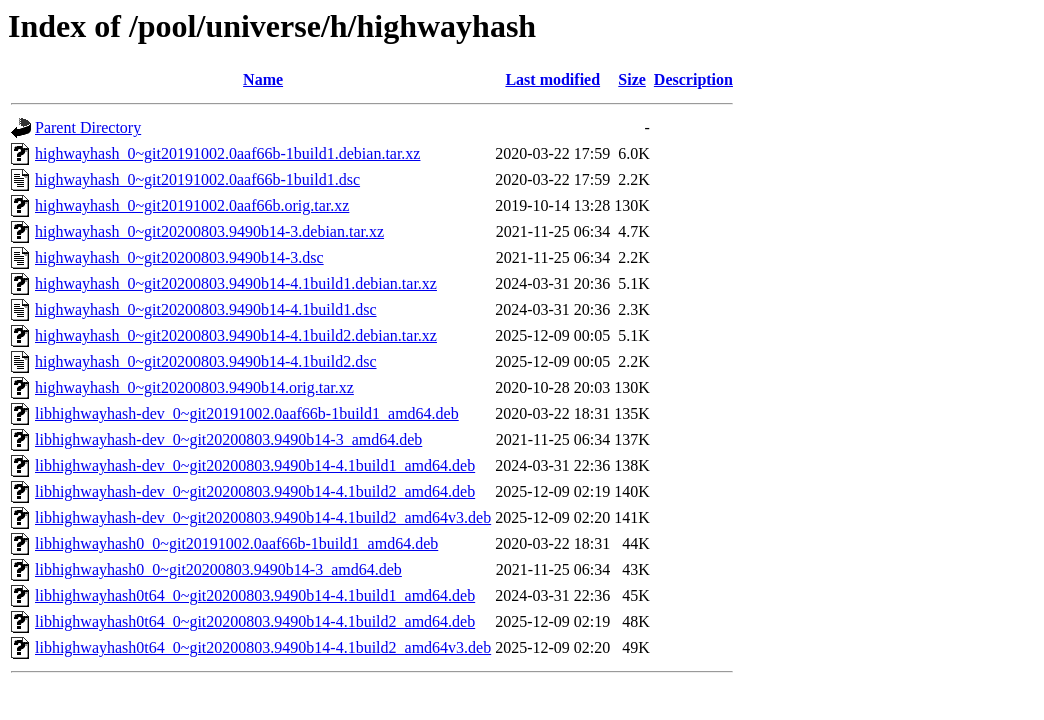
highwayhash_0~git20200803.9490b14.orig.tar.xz (194, 387)
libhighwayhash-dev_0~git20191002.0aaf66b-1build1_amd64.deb (247, 413)
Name (263, 79)
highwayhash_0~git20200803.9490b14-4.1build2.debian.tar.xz (236, 335)
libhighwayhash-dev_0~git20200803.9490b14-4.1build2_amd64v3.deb (263, 517)
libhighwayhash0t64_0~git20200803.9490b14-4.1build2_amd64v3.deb (263, 647)
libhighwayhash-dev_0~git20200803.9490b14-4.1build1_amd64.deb (255, 465)
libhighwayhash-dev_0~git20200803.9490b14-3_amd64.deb (228, 439)
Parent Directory (88, 127)
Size (632, 79)
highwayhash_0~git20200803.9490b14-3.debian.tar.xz (209, 231)
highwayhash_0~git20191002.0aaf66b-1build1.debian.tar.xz (227, 153)
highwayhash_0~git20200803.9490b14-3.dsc (179, 257)
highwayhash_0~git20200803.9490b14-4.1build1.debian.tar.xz (236, 283)
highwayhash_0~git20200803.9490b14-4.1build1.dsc (206, 309)
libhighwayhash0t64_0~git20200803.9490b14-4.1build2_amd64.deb (255, 621)
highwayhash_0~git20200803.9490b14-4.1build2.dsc (206, 361)
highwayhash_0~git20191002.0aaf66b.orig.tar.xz (192, 205)
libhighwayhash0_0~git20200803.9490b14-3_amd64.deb (218, 569)
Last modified (552, 79)
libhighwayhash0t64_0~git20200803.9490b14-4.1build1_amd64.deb (255, 595)
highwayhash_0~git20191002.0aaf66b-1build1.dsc (197, 179)
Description (693, 79)
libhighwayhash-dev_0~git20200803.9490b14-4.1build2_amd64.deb (255, 491)
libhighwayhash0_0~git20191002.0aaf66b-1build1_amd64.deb (236, 543)
